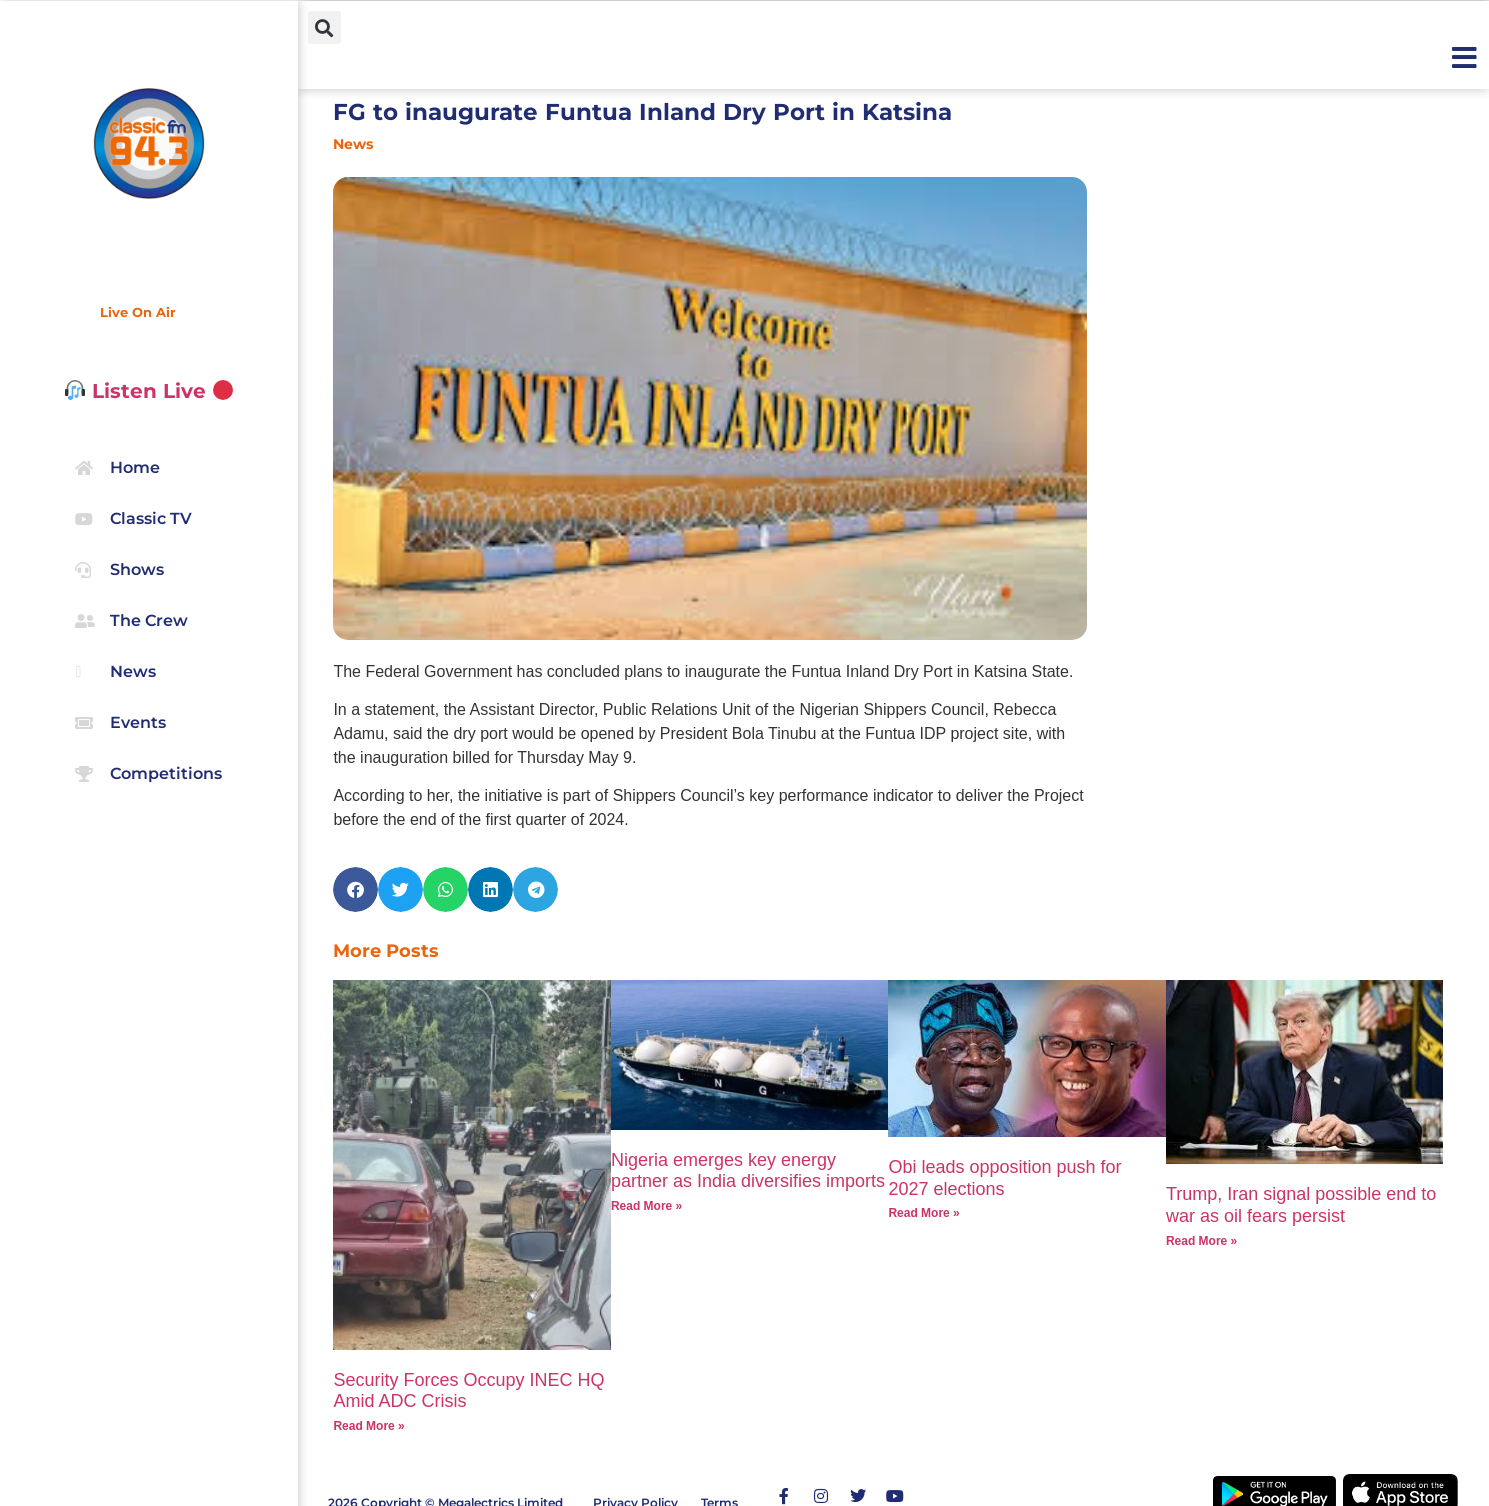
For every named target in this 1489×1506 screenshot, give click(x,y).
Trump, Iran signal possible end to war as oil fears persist (1301, 1205)
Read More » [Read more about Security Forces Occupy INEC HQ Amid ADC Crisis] (368, 1426)
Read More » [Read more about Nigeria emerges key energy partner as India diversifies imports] (646, 1206)
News (353, 144)
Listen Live (149, 391)
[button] (324, 27)
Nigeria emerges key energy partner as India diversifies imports (748, 1171)
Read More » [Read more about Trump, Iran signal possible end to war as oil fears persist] (1201, 1241)
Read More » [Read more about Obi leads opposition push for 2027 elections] (923, 1213)
